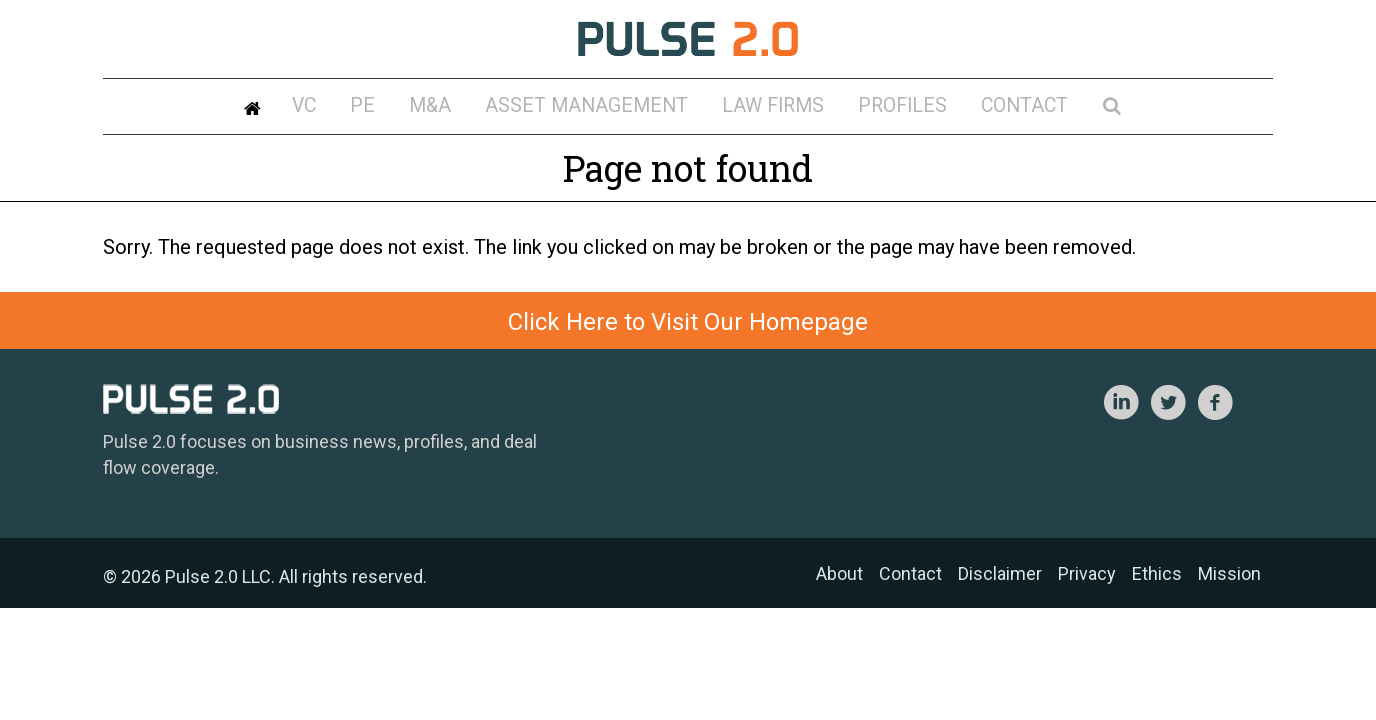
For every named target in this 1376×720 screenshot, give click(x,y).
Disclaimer (1000, 573)
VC (385, 108)
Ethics (1157, 573)
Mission (1229, 573)
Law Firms (759, 108)
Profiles (863, 108)
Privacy (1087, 573)
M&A (476, 108)
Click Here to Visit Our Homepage (688, 322)
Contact (962, 108)
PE (427, 108)
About (839, 573)
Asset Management (604, 108)
